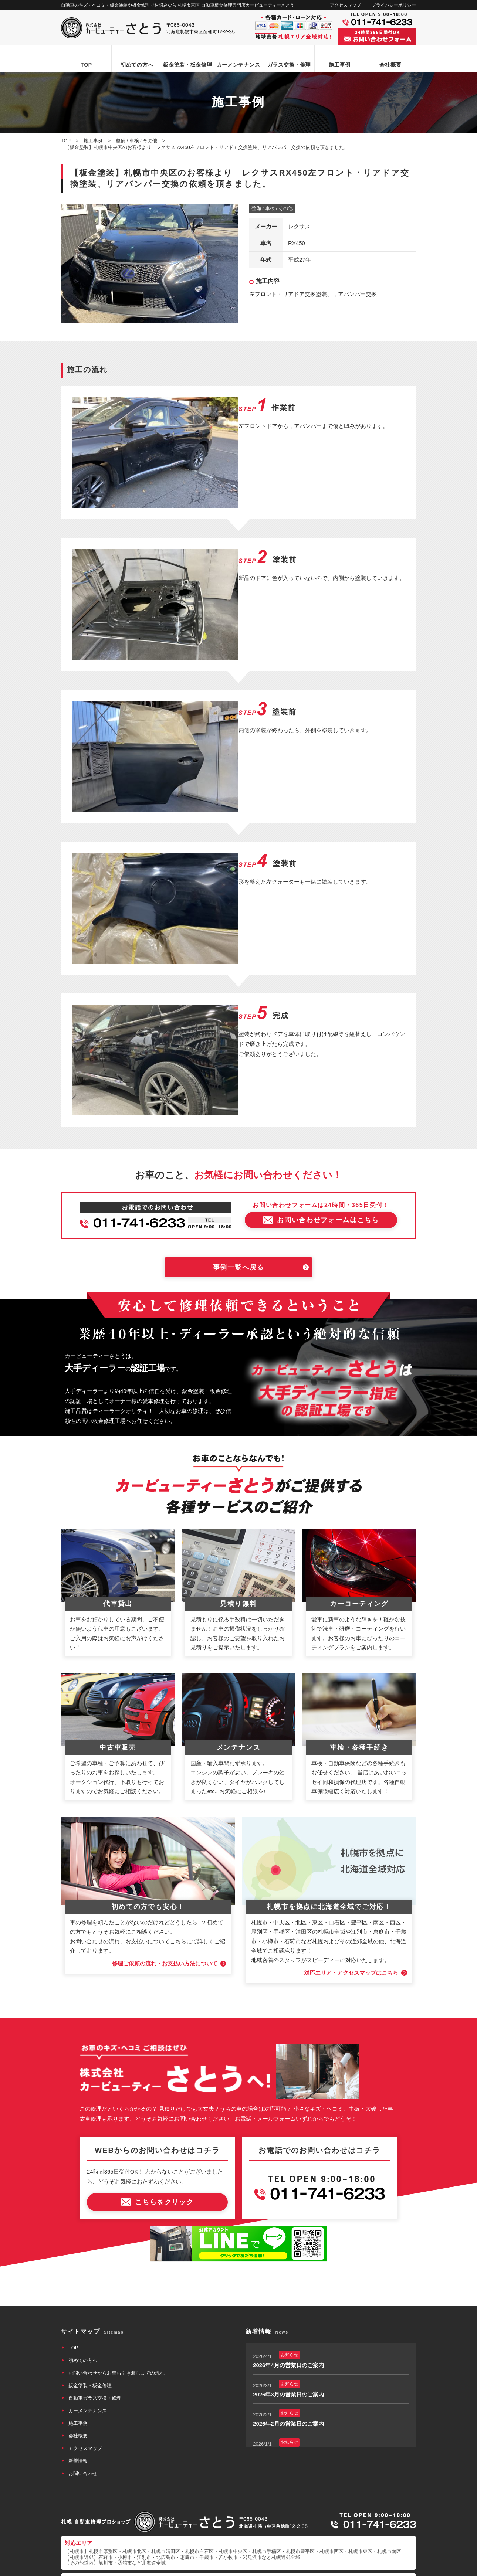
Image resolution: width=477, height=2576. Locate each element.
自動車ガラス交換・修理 (94, 2352)
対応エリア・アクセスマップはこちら (351, 1927)
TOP (86, 65)
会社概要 (390, 65)
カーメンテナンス (238, 65)
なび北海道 (77, 2542)
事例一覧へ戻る (238, 1222)
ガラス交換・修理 (289, 65)
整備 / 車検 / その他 (272, 208)
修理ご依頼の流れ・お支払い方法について (164, 1917)
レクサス (299, 227)
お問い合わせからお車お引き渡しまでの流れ (116, 2327)
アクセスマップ (345, 5)
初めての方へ (137, 65)
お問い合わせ (82, 2427)
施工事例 (340, 65)
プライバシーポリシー (394, 5)
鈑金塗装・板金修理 (187, 65)
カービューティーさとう (225, 2567)
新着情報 (78, 2415)
